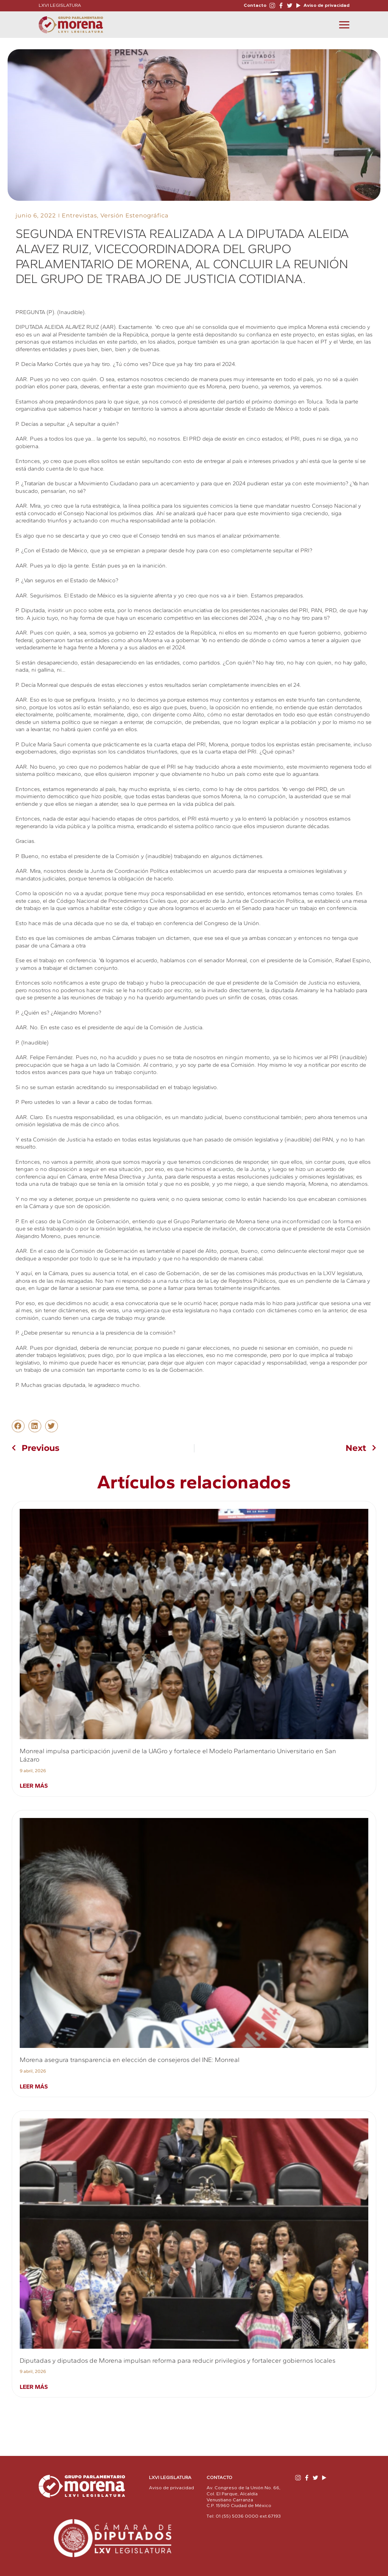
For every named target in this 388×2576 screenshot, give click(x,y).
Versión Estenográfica (134, 215)
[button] (18, 1426)
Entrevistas (79, 215)
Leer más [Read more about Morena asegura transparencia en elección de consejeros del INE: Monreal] (34, 2086)
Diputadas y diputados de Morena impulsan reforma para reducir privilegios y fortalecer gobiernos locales (177, 2360)
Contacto (255, 5)
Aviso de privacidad (325, 5)
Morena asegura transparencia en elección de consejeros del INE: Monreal (129, 2059)
